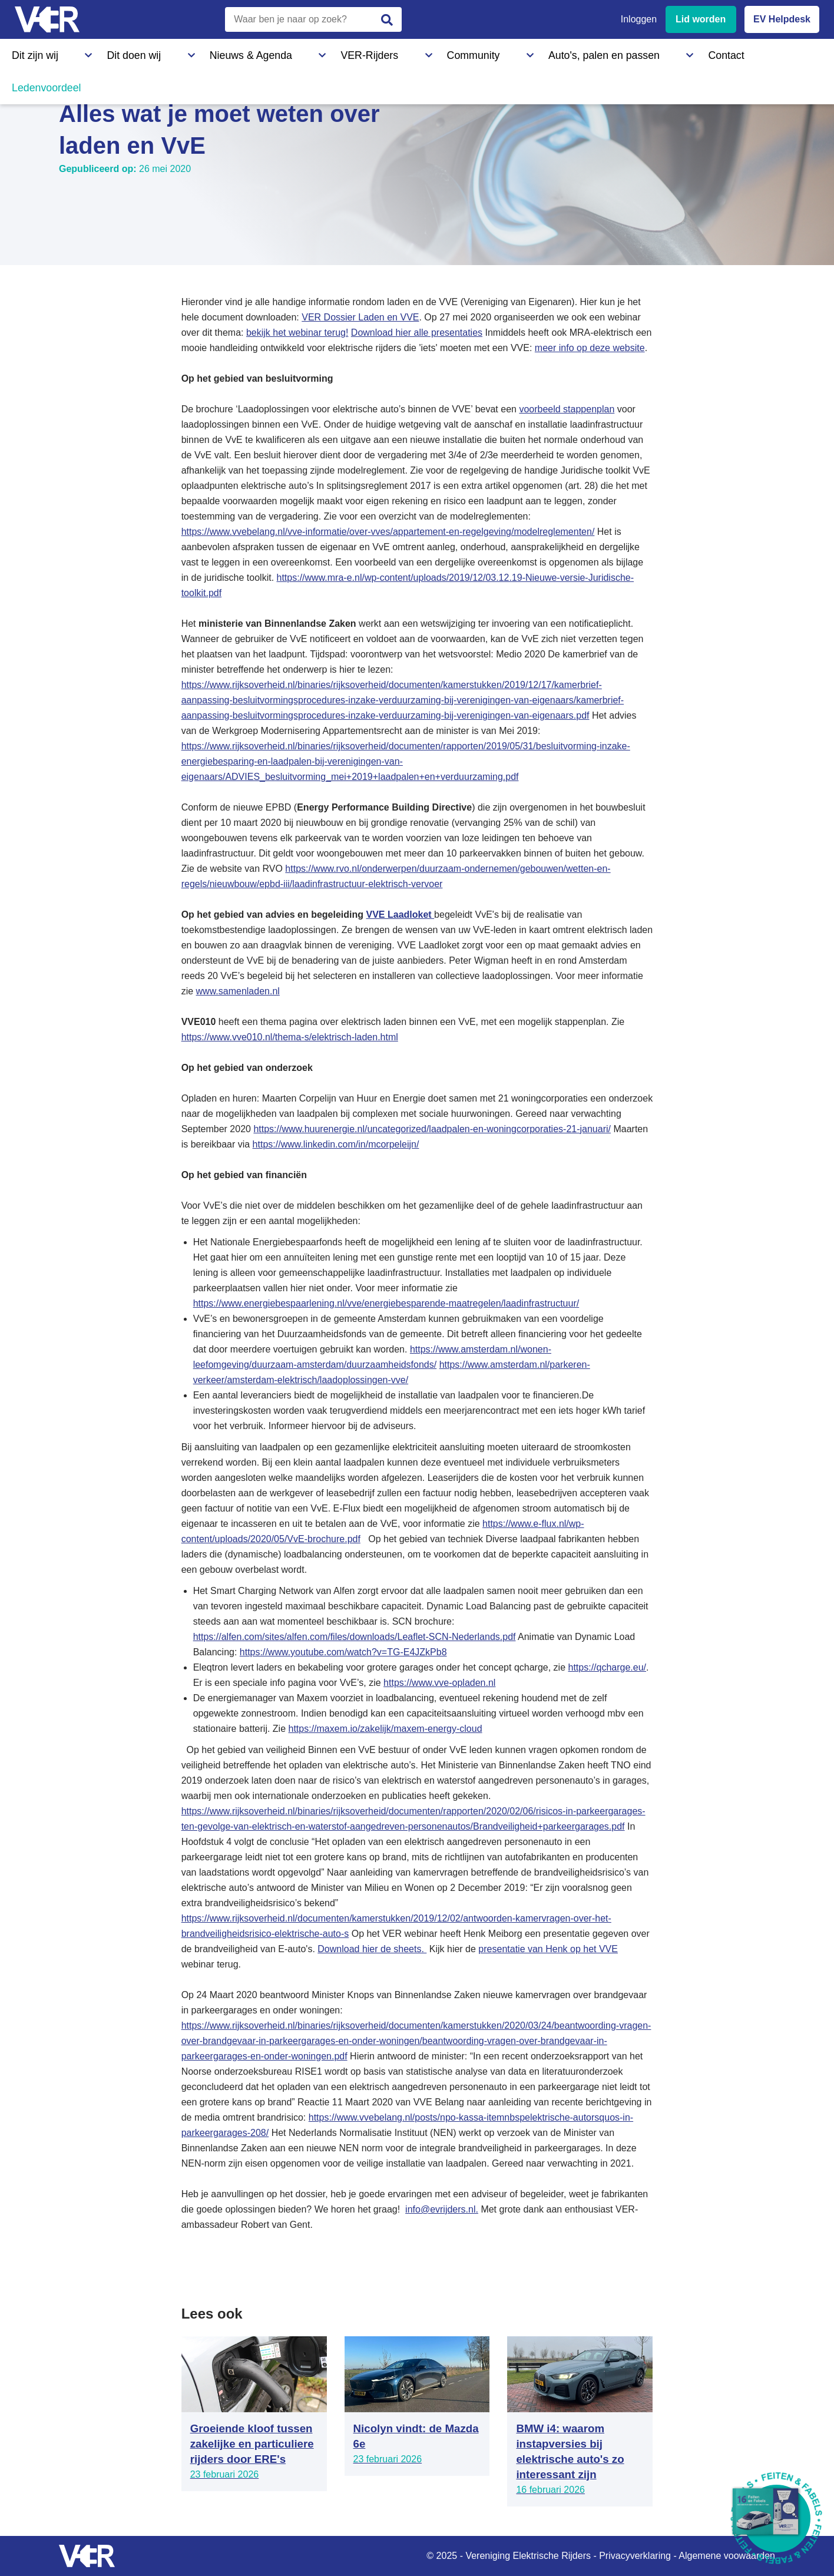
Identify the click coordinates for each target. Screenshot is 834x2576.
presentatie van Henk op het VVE (548, 1949)
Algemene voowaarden (727, 2556)
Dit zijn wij (32, 52)
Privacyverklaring (635, 2556)
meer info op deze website (590, 348)
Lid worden (701, 19)
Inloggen (639, 19)
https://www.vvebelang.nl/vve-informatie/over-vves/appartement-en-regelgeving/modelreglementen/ (388, 532)
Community (332, 52)
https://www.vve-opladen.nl (439, 1683)
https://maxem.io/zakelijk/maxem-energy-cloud (385, 1729)
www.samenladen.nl (238, 991)
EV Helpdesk (781, 19)
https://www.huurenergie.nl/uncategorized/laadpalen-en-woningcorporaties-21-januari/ (432, 1129)
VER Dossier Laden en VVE (360, 317)
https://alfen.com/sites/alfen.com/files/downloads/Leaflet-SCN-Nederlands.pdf (354, 1637)
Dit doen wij (98, 52)
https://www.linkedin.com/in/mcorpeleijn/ (336, 1144)
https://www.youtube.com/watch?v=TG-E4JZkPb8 (343, 1652)
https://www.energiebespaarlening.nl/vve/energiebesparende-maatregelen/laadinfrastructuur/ (386, 1303)
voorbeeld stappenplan (566, 409)
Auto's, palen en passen (426, 52)
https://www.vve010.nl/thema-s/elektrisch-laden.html (289, 1037)
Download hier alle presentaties (416, 333)
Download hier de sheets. (371, 1949)
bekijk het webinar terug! (297, 333)
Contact (511, 52)
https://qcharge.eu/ (607, 1667)
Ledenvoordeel (580, 52)
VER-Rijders (262, 52)
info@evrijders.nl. (441, 2209)
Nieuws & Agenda (180, 52)
